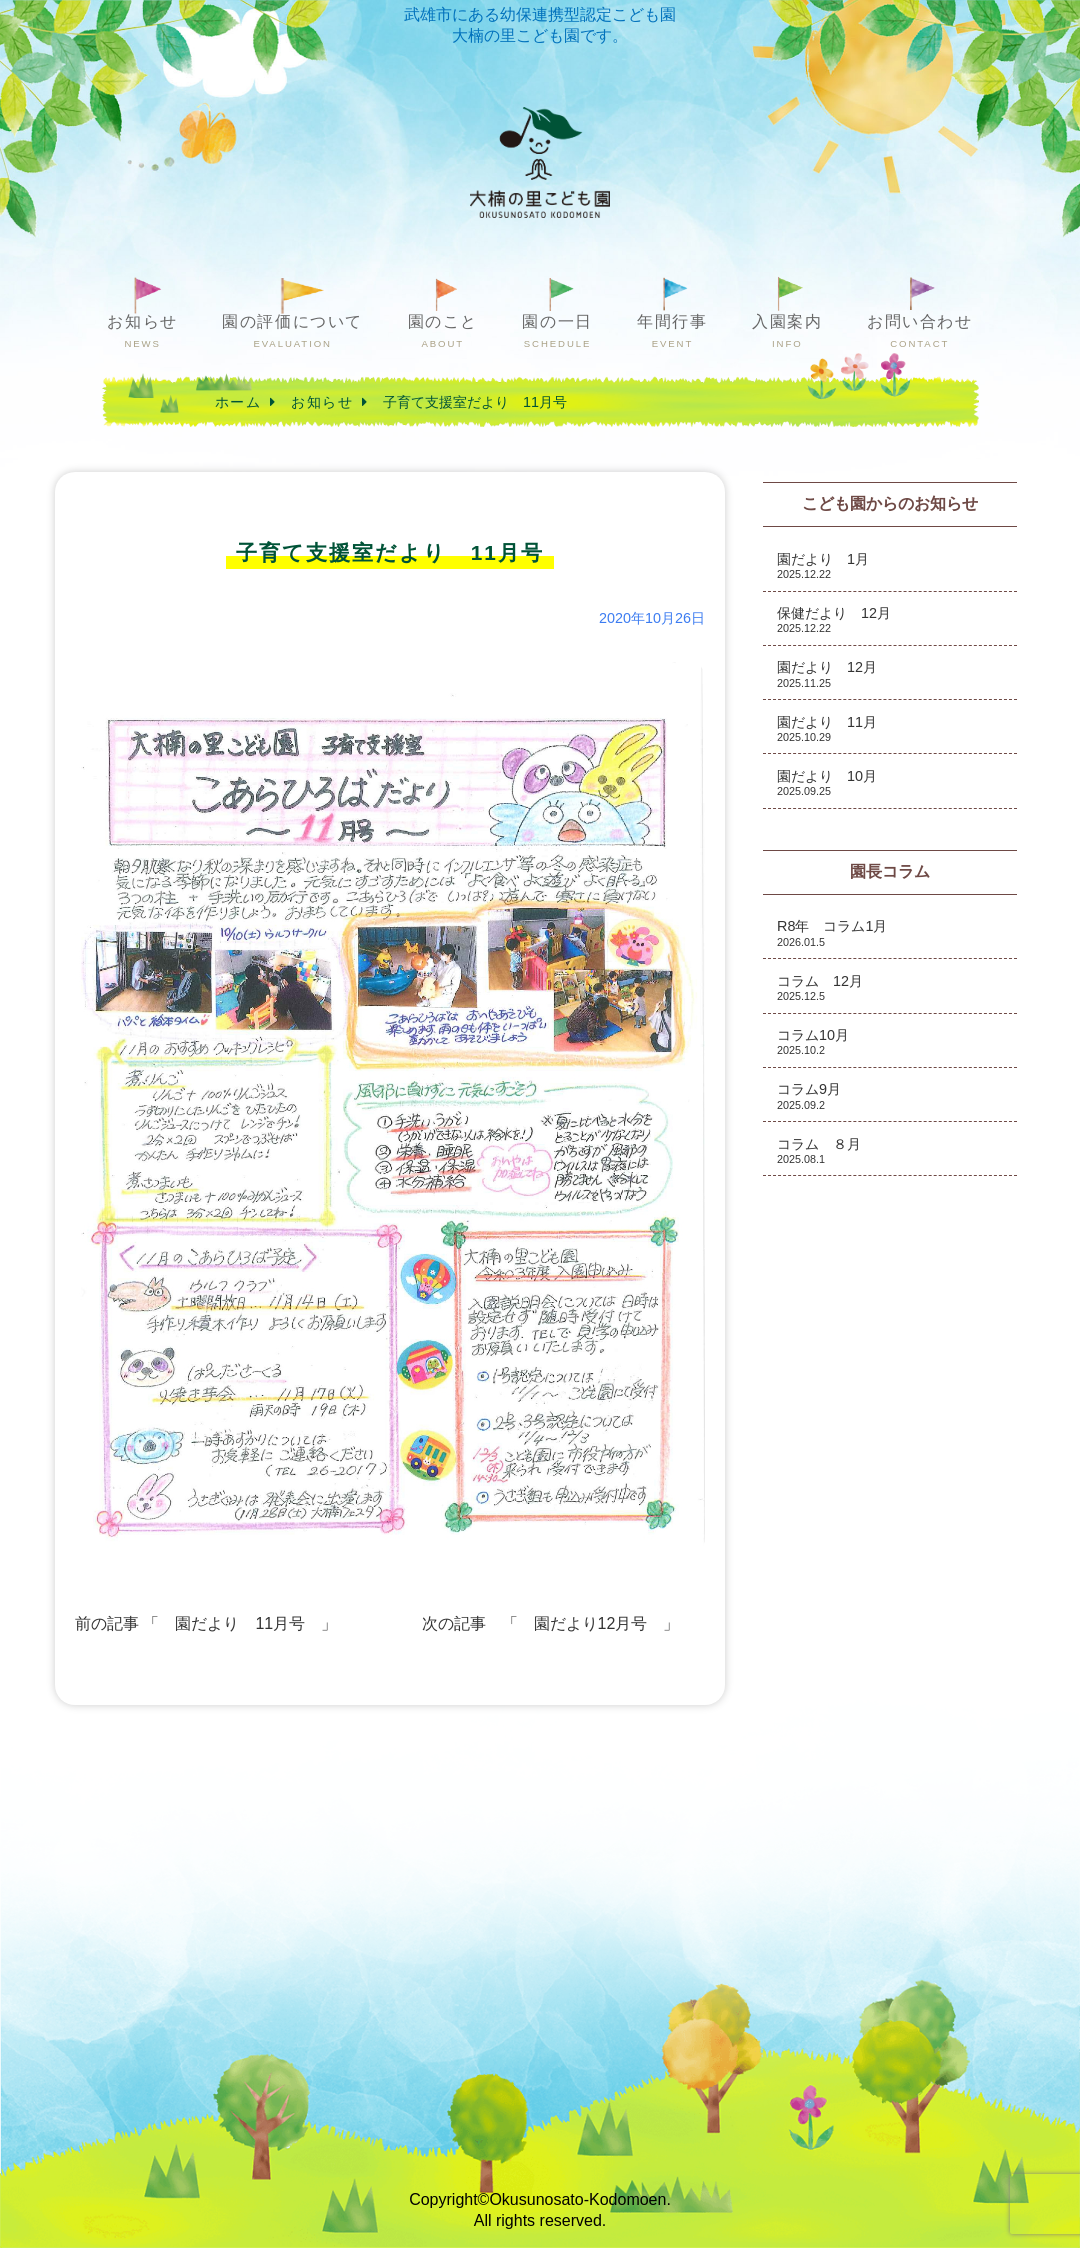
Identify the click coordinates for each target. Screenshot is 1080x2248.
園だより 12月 (827, 673)
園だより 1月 (823, 565)
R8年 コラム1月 (832, 932)
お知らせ (142, 331)
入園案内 (787, 331)
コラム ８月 (819, 1150)
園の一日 (557, 331)
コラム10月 (813, 1041)
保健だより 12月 (834, 619)
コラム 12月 (820, 987)
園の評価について (292, 331)
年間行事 (672, 331)
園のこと (443, 331)
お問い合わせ (920, 331)
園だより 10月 (827, 782)
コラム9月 (809, 1095)
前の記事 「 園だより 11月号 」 (206, 1623)
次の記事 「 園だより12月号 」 (551, 1623)
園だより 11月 (827, 728)
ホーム (238, 402)
